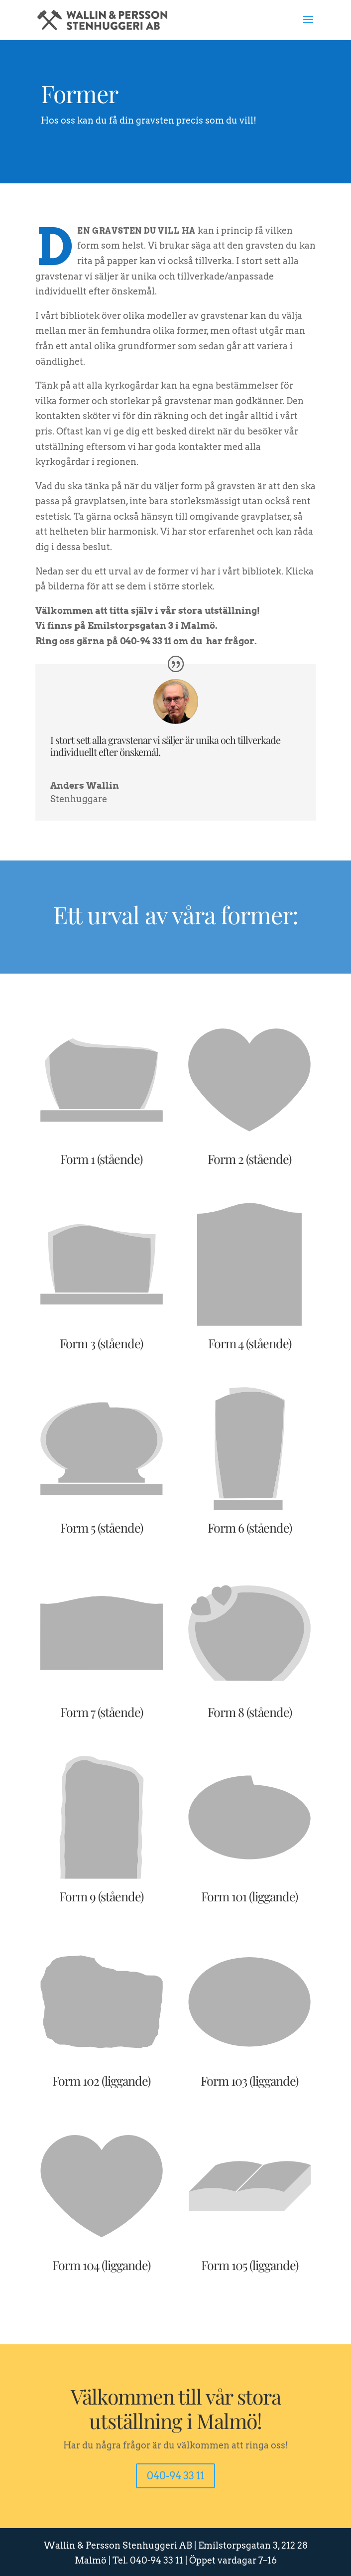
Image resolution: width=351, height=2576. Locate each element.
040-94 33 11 (175, 2476)
